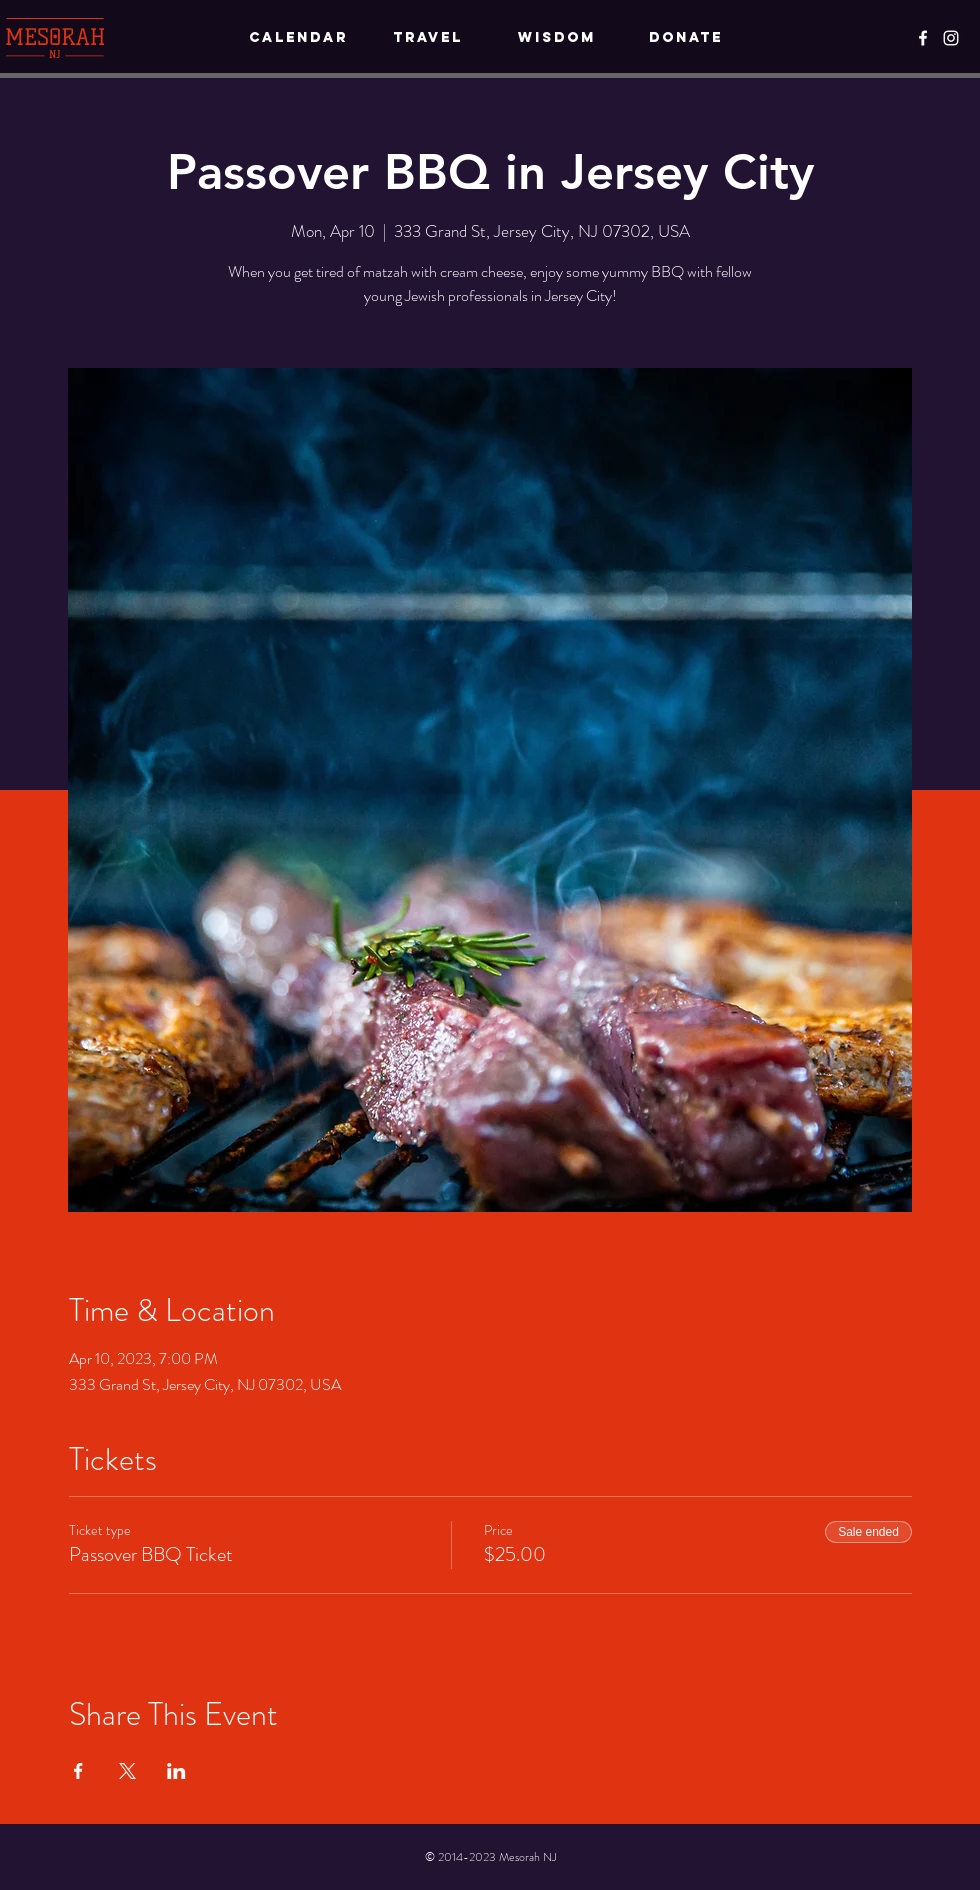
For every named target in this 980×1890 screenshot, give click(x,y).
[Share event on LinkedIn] (176, 1771)
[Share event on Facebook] (78, 1771)
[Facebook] (923, 38)
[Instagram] (951, 38)
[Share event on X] (127, 1771)
